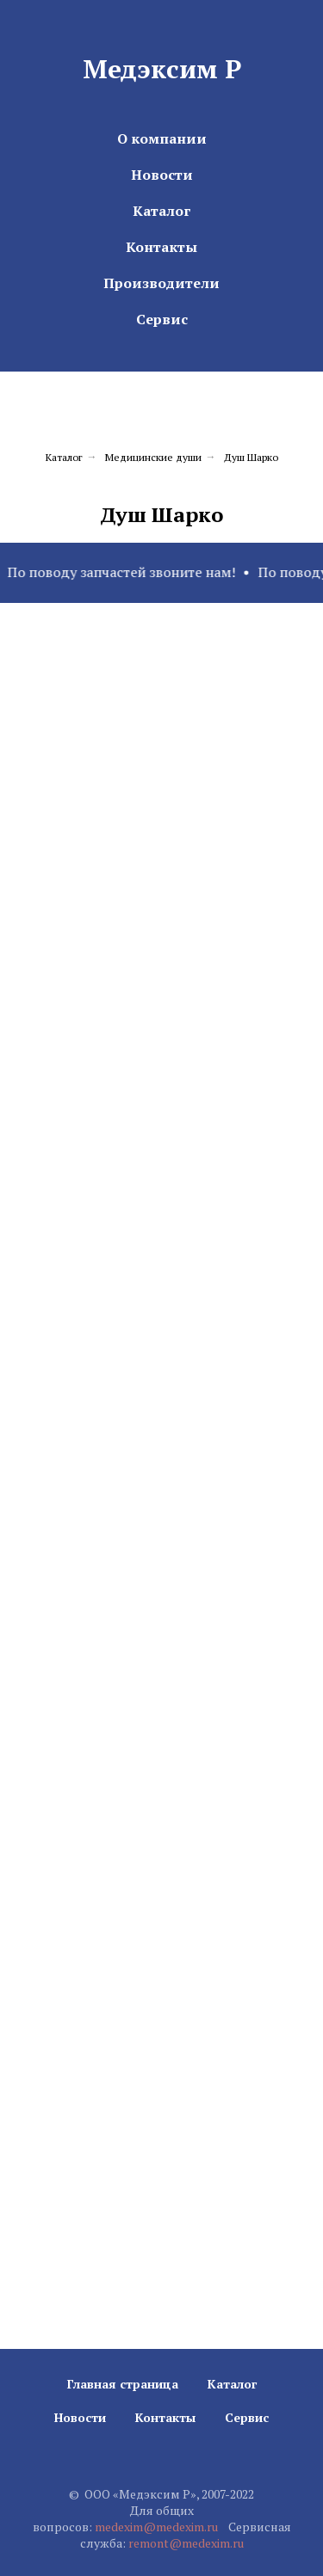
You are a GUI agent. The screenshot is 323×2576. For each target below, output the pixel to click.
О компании (162, 138)
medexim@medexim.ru (156, 2526)
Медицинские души (153, 457)
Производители (161, 283)
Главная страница (122, 2384)
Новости (162, 174)
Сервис (162, 319)
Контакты (161, 246)
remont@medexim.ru (186, 2543)
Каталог (161, 210)
